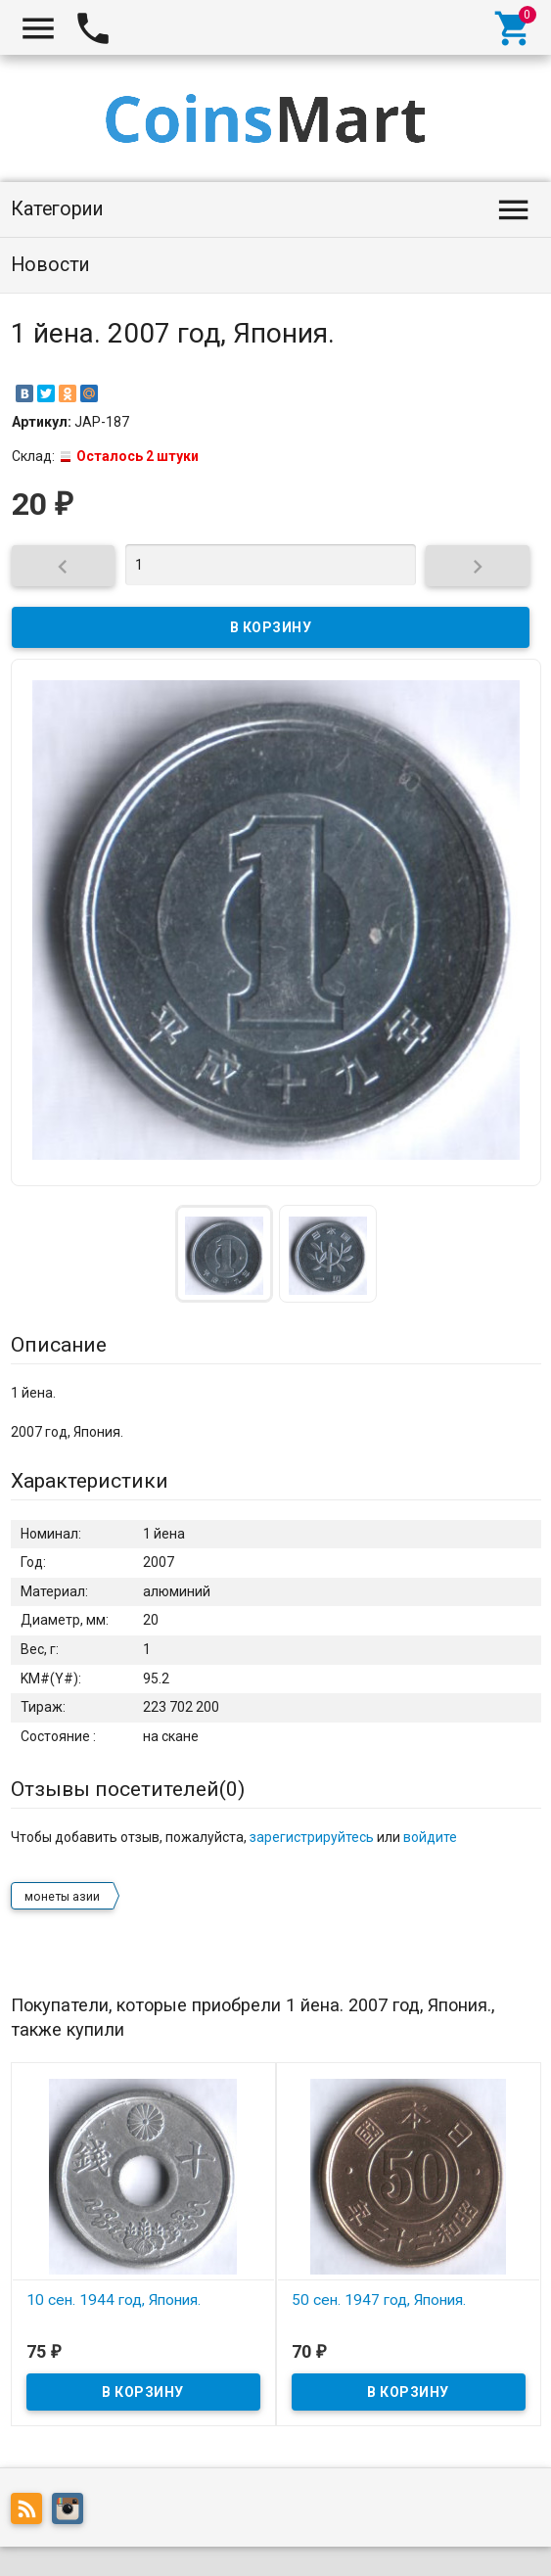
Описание (59, 1345)
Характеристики (89, 1481)
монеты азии (62, 1897)
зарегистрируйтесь (312, 1837)
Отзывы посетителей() (128, 1789)
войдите (430, 1837)
